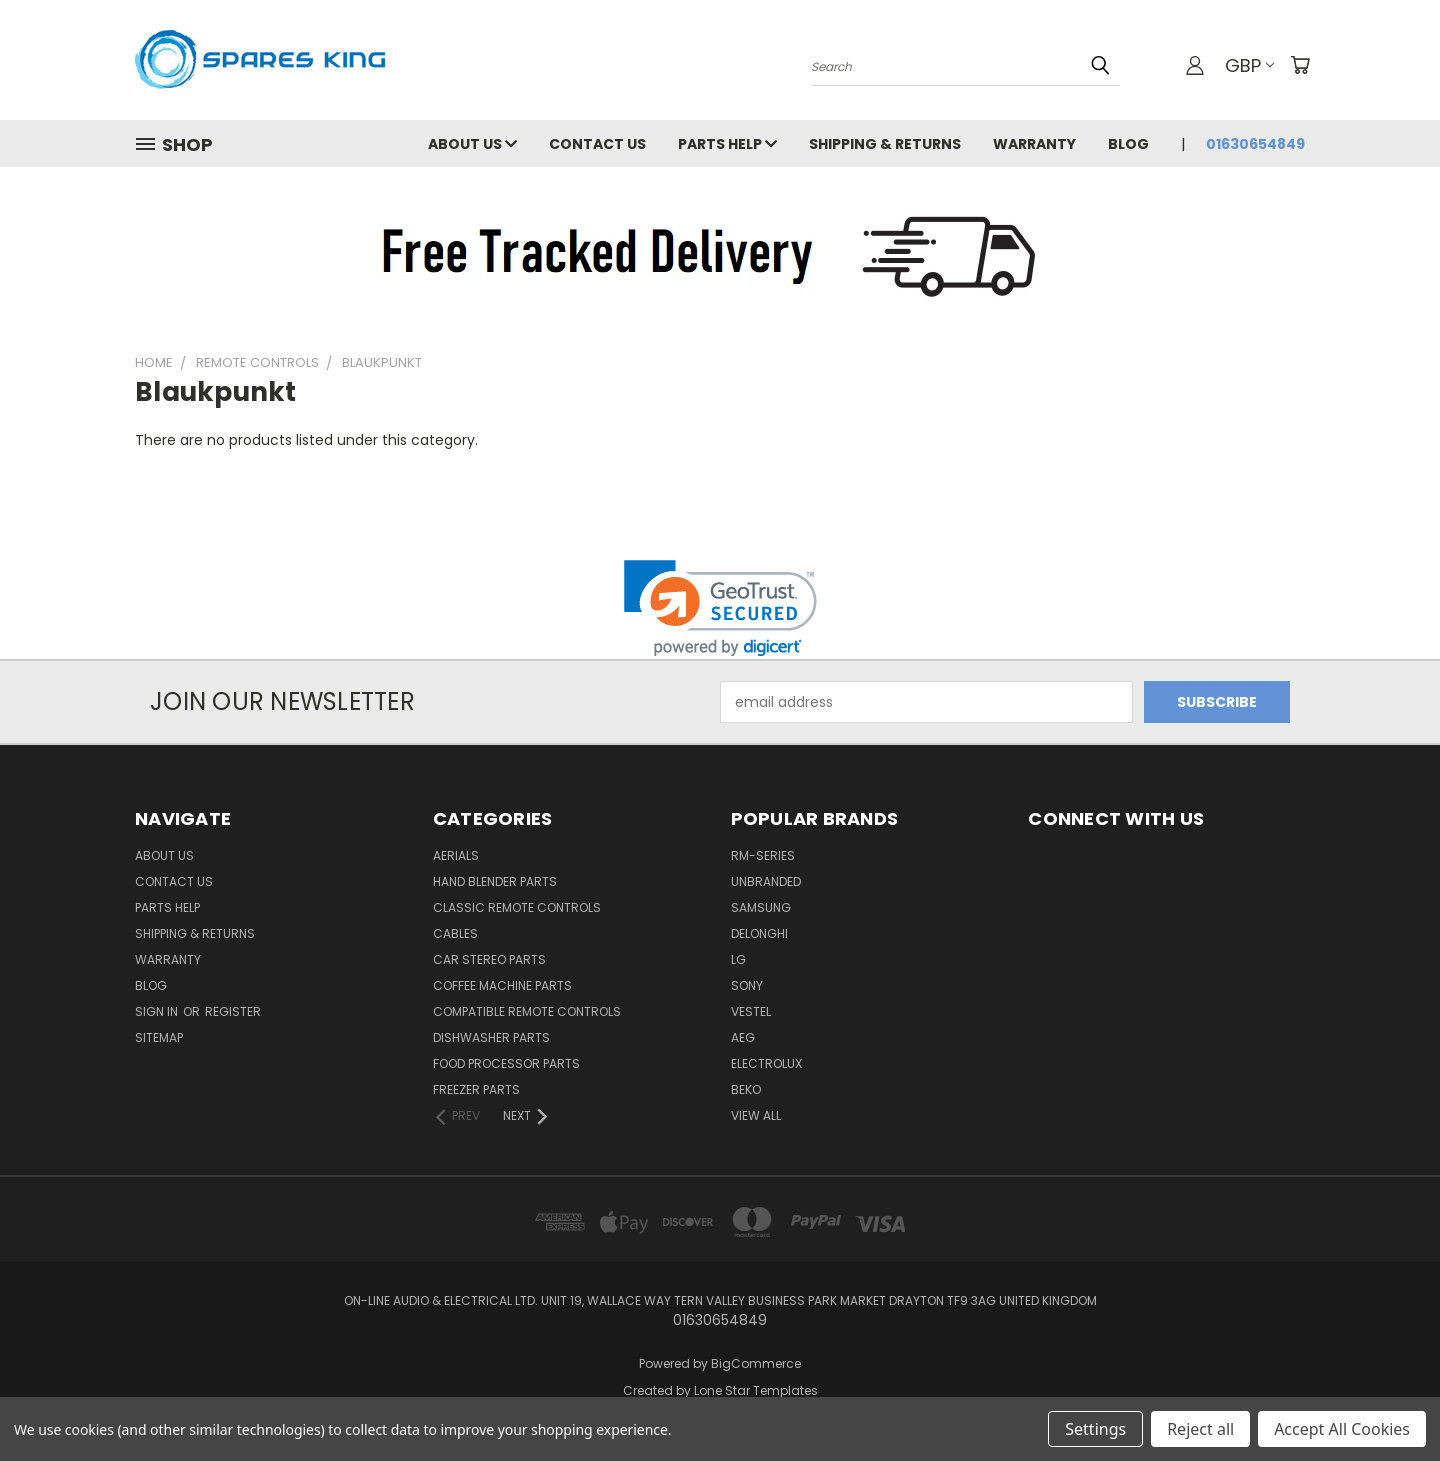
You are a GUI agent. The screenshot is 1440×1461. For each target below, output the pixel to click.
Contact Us (597, 144)
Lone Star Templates (756, 1390)
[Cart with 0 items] (1300, 65)
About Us (472, 144)
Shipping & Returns (885, 144)
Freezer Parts (476, 1089)
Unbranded (766, 881)
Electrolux (766, 1063)
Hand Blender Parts (495, 881)
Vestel (751, 1011)
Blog (1128, 144)
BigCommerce (756, 1363)
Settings (1095, 1429)
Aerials (456, 855)
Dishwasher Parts (491, 1037)
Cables (455, 933)
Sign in (158, 1011)
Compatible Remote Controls (527, 1011)
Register (233, 1011)
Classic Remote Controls (517, 907)
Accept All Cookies (1342, 1429)
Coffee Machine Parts (502, 985)
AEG (743, 1037)
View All (756, 1115)
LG (738, 959)
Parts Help (727, 144)
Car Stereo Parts (489, 959)
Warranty (1034, 144)
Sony (747, 985)
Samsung (761, 907)
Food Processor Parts (506, 1063)
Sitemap (159, 1037)
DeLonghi (759, 933)
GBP (1249, 65)
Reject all (1200, 1429)
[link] (720, 608)
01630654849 (1255, 144)
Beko (746, 1089)
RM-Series (763, 855)
